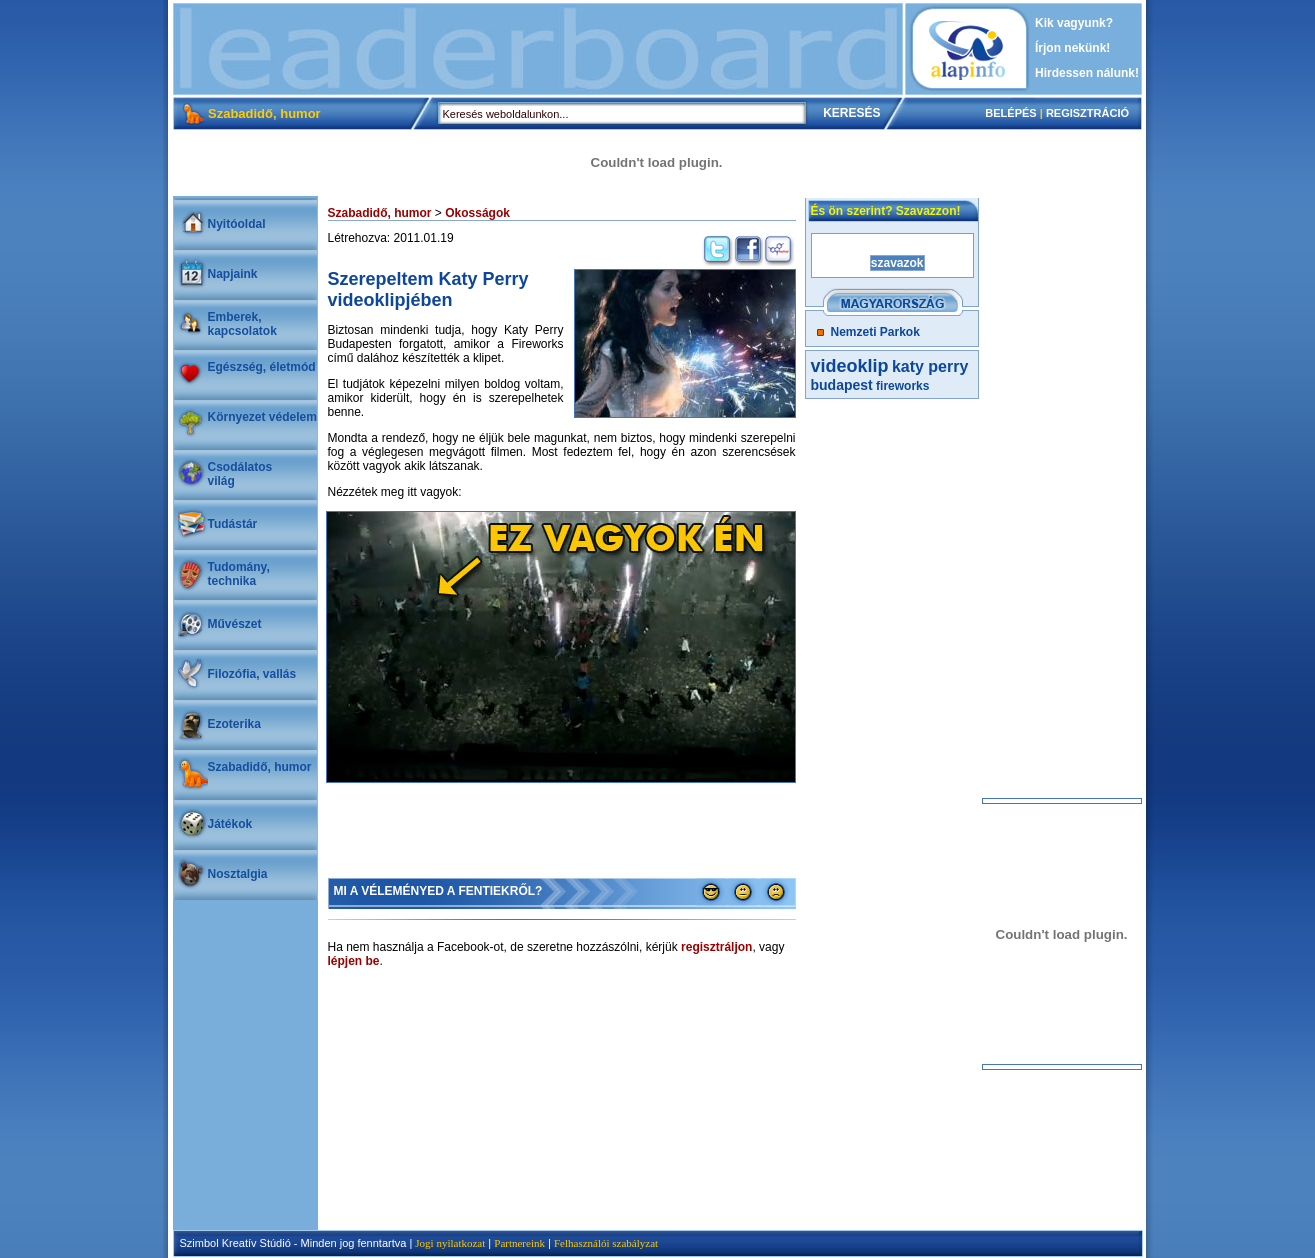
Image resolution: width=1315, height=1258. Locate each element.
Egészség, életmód (262, 367)
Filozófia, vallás (252, 674)
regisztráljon (716, 947)
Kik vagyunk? (1074, 23)
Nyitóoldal (237, 224)
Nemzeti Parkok (875, 332)
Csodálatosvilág (240, 474)
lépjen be (354, 961)
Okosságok (477, 213)
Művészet (235, 624)
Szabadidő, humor (260, 767)
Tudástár (233, 524)
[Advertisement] (538, 49)
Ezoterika (234, 724)
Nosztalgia (238, 874)
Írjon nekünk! (1072, 48)
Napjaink (233, 274)
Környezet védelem (262, 417)
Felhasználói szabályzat (606, 1243)
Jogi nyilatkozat (450, 1243)
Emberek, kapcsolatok (242, 324)
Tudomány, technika (239, 574)
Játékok (230, 824)
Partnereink (519, 1243)
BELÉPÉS (1010, 113)
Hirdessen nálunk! (1087, 73)
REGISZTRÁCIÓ (1087, 113)
